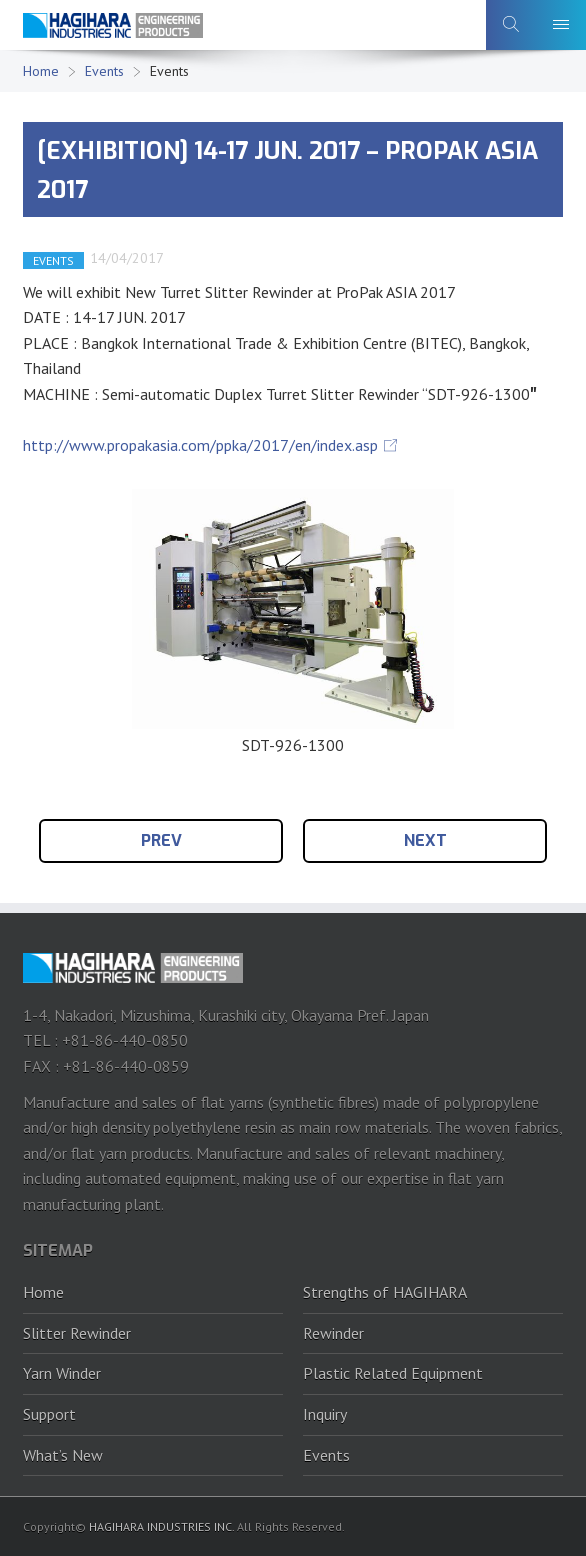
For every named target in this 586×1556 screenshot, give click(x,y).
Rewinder (333, 1333)
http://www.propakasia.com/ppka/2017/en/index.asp (200, 445)
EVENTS (53, 260)
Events (104, 71)
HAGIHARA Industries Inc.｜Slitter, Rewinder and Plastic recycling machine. (113, 31)
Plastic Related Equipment (393, 1373)
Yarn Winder (62, 1373)
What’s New (63, 1455)
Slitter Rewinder (77, 1333)
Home (41, 71)
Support (49, 1414)
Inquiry (325, 1414)
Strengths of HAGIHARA (385, 1292)
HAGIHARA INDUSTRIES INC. (161, 1526)
